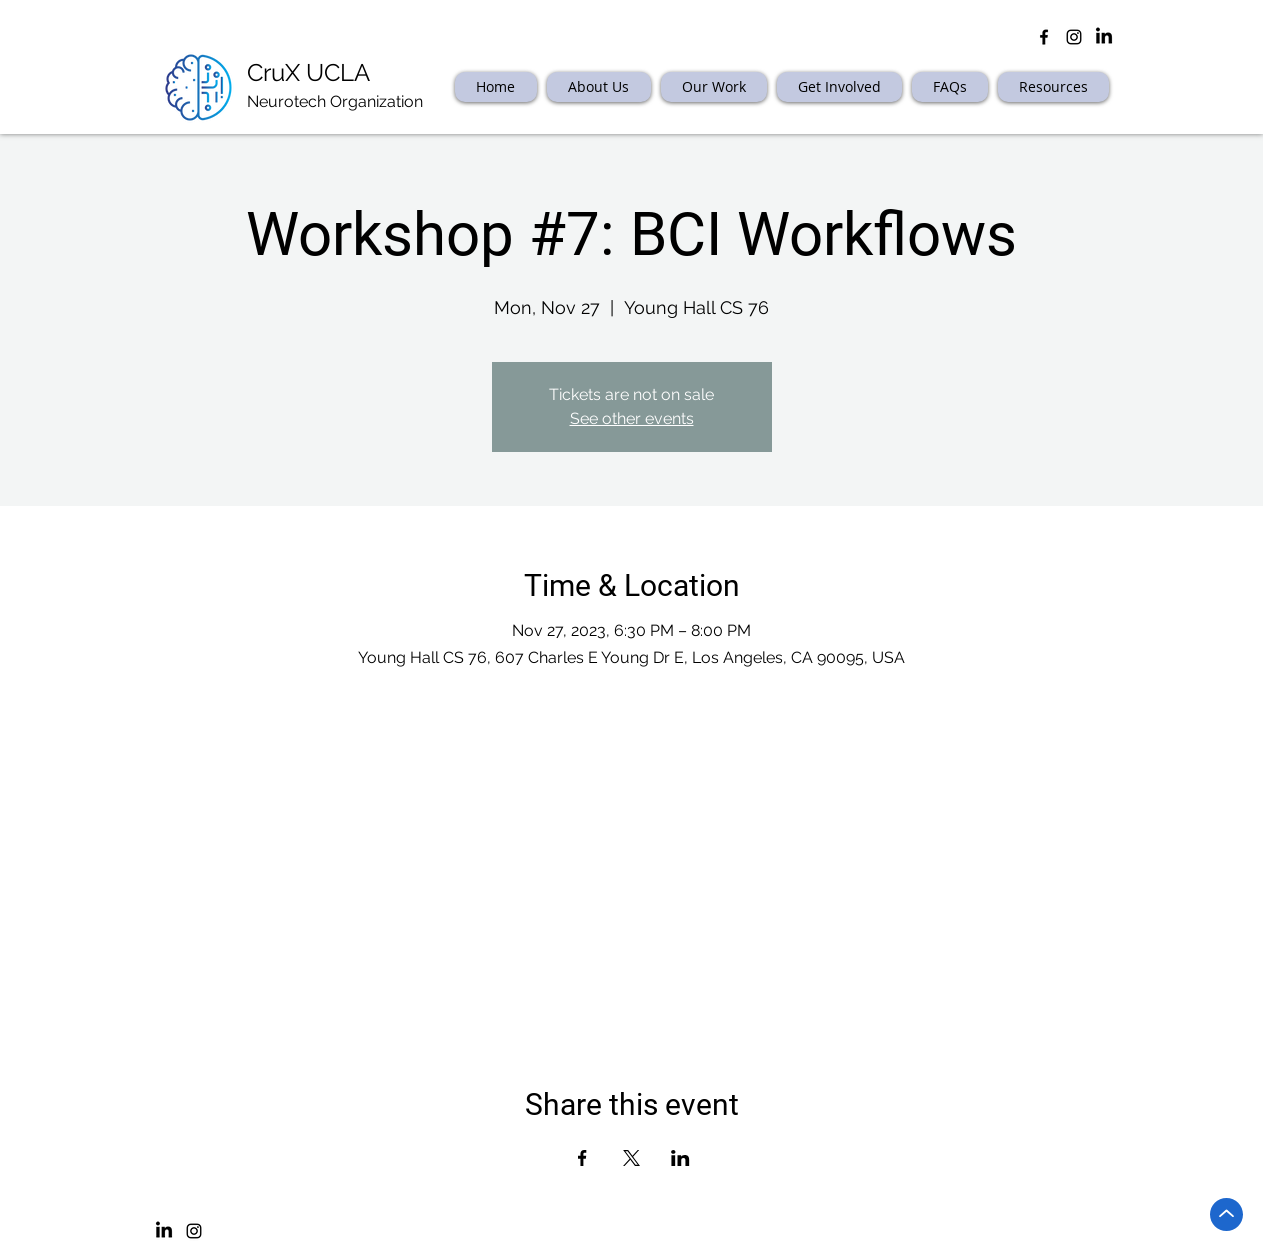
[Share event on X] (631, 1158)
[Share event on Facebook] (582, 1158)
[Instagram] (194, 1231)
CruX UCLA (308, 72)
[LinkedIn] (1104, 37)
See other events (632, 418)
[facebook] (1044, 37)
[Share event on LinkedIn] (680, 1158)
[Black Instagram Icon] (1074, 37)
